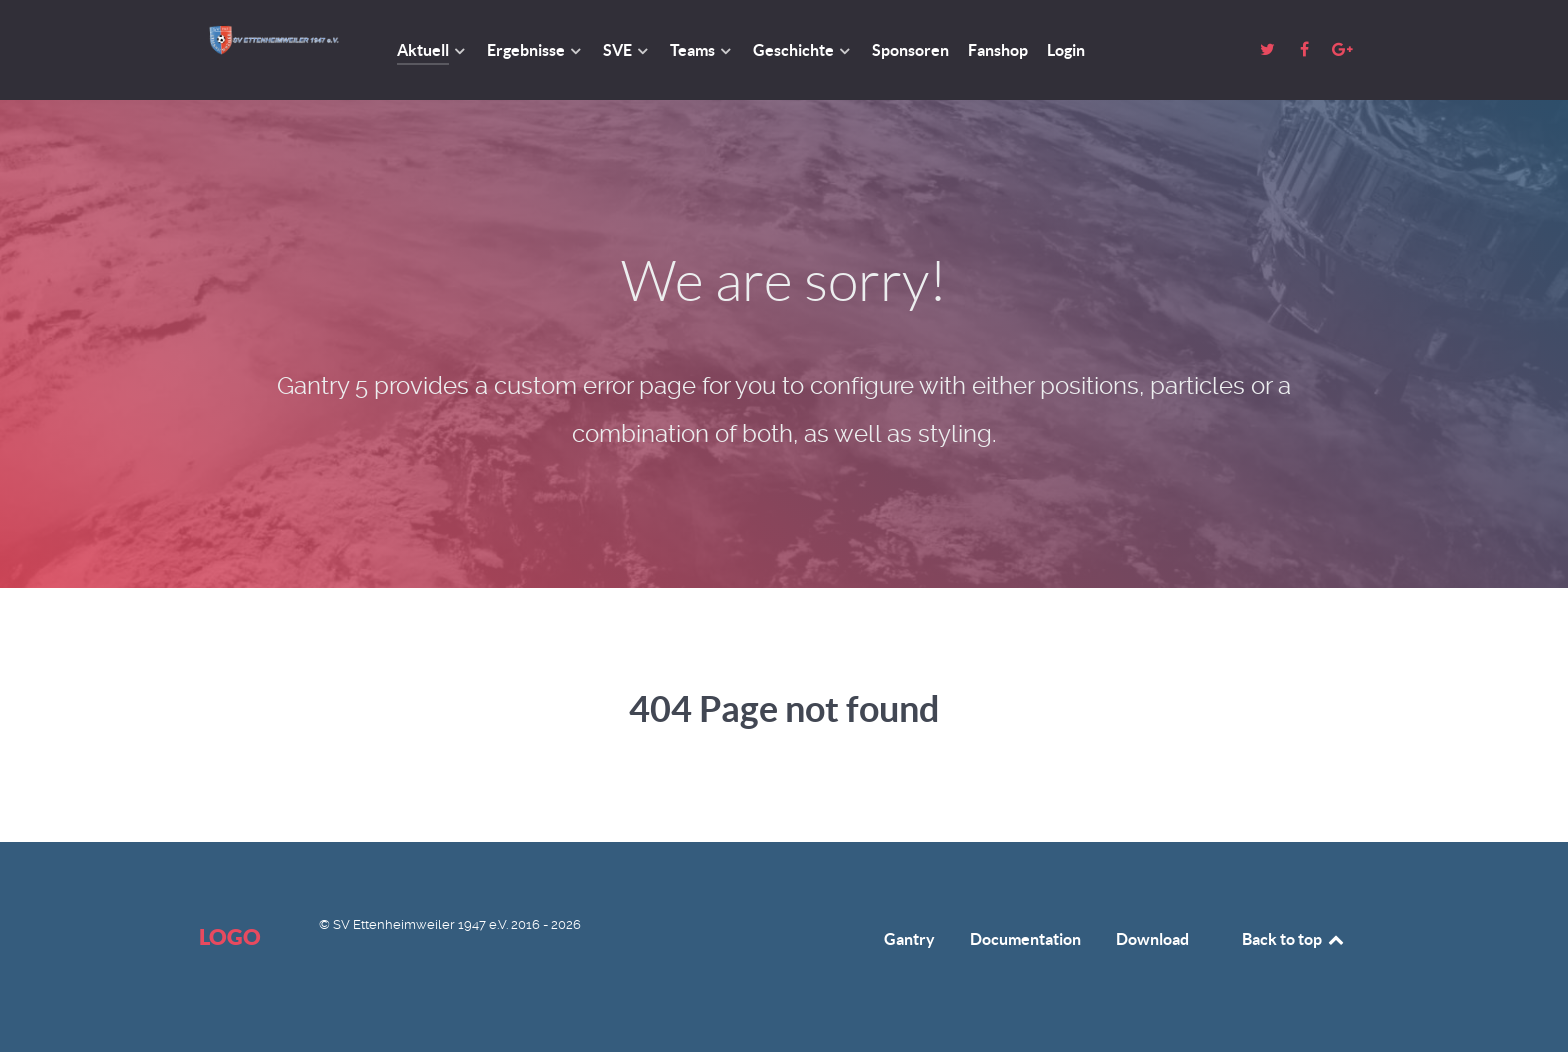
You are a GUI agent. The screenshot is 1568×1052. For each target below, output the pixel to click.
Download (1152, 939)
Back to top (1294, 939)
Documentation (1025, 939)
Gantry (909, 939)
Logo (230, 936)
